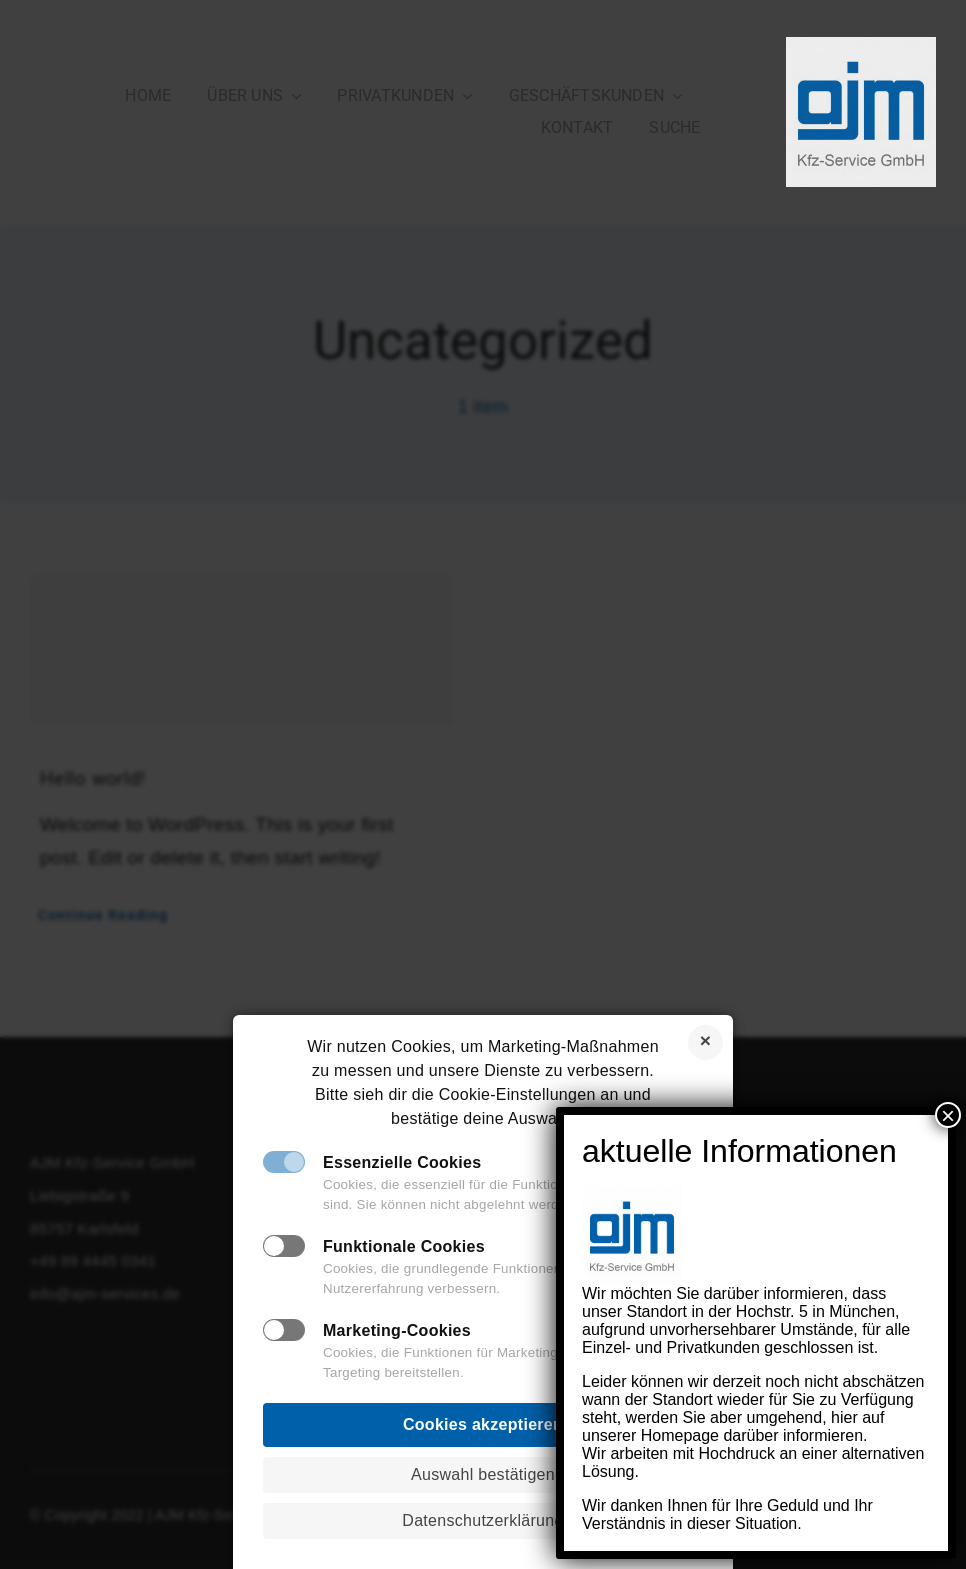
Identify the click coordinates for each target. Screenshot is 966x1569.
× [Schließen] (948, 1145)
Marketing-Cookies (397, 1330)
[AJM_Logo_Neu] (861, 46)
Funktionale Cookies (404, 1246)
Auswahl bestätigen (483, 1474)
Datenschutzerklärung (482, 1520)
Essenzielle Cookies (402, 1162)
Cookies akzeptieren (483, 1424)
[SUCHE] (674, 128)
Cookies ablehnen (705, 1042)
